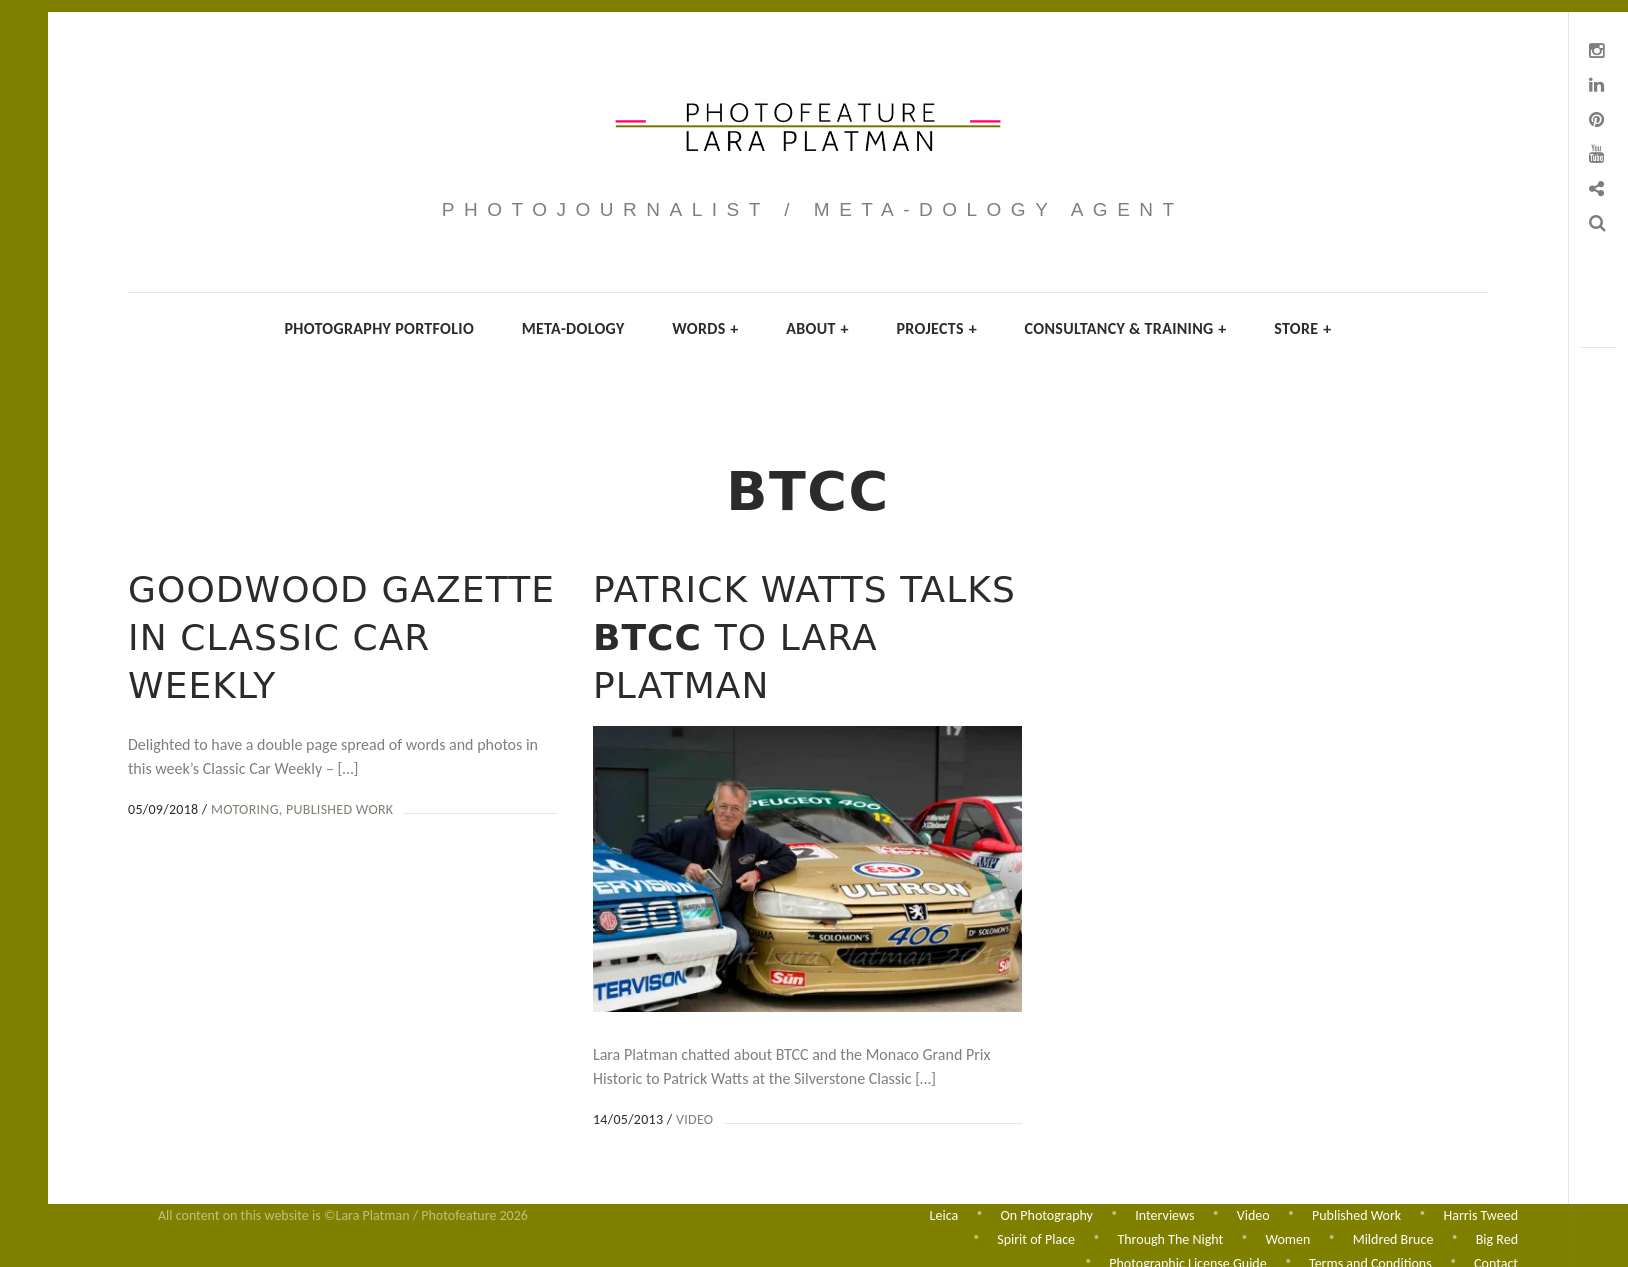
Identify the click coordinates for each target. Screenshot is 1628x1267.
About (817, 328)
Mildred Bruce (1393, 1237)
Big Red (1497, 1237)
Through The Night (1170, 1237)
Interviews (1164, 1212)
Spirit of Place (1036, 1237)
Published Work (339, 809)
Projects (936, 328)
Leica (944, 1212)
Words (705, 328)
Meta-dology (573, 328)
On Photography (1047, 1212)
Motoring (245, 809)
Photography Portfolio (379, 328)
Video (693, 1119)
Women (1288, 1237)
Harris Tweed (1481, 1212)
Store (1302, 328)
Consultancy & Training (1126, 328)
